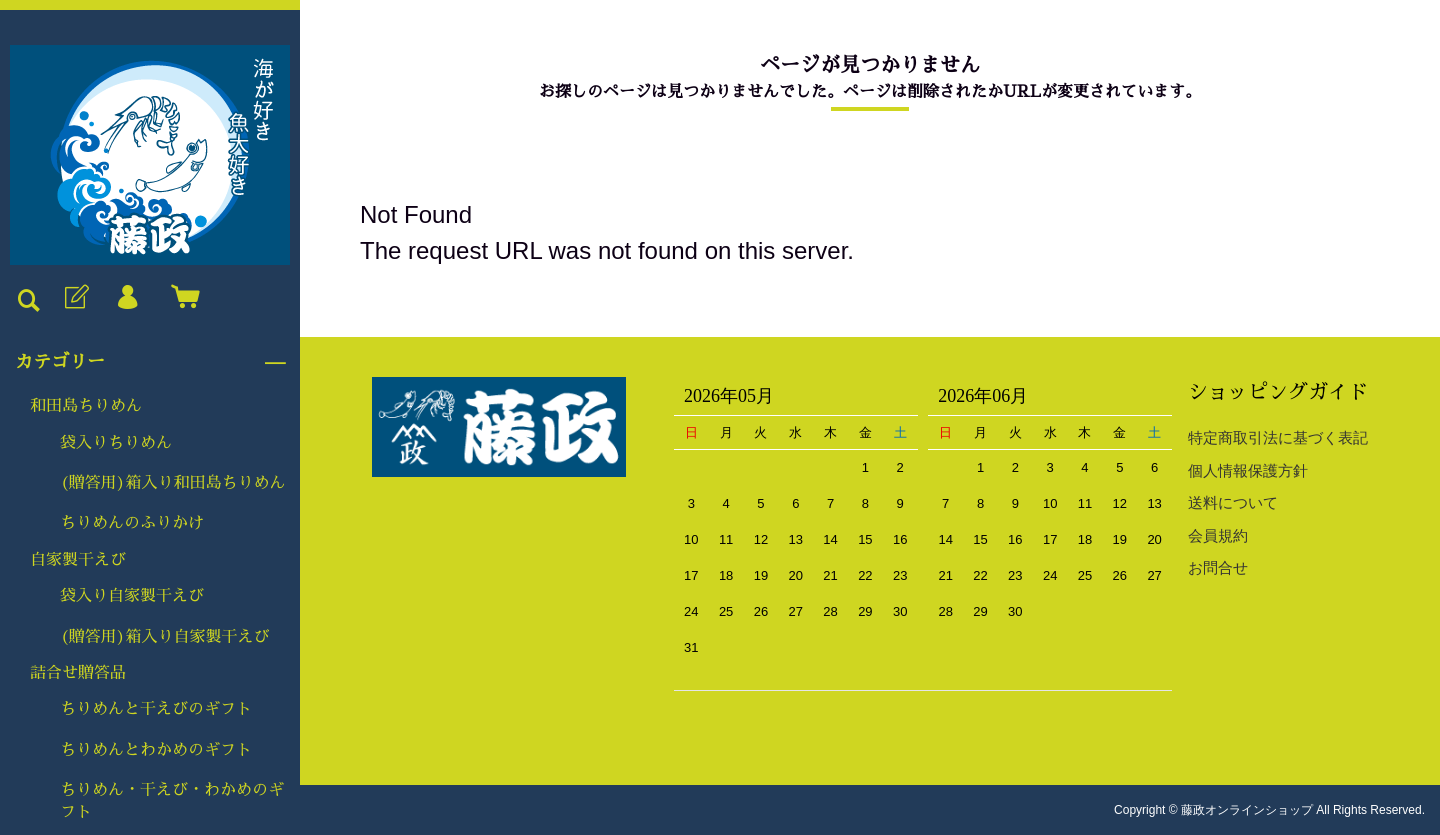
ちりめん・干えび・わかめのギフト (172, 801)
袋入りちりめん (116, 443)
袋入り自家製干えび (132, 596)
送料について (1233, 502)
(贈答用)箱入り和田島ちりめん (172, 483)
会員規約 (1218, 535)
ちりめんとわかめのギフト (156, 750)
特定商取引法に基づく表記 (1278, 437)
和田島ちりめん (86, 406)
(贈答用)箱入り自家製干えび (164, 637)
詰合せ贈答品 (78, 673)
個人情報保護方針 (1248, 470)
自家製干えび (78, 560)
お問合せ (1218, 567)
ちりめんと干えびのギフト (156, 709)
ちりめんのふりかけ (132, 523)
